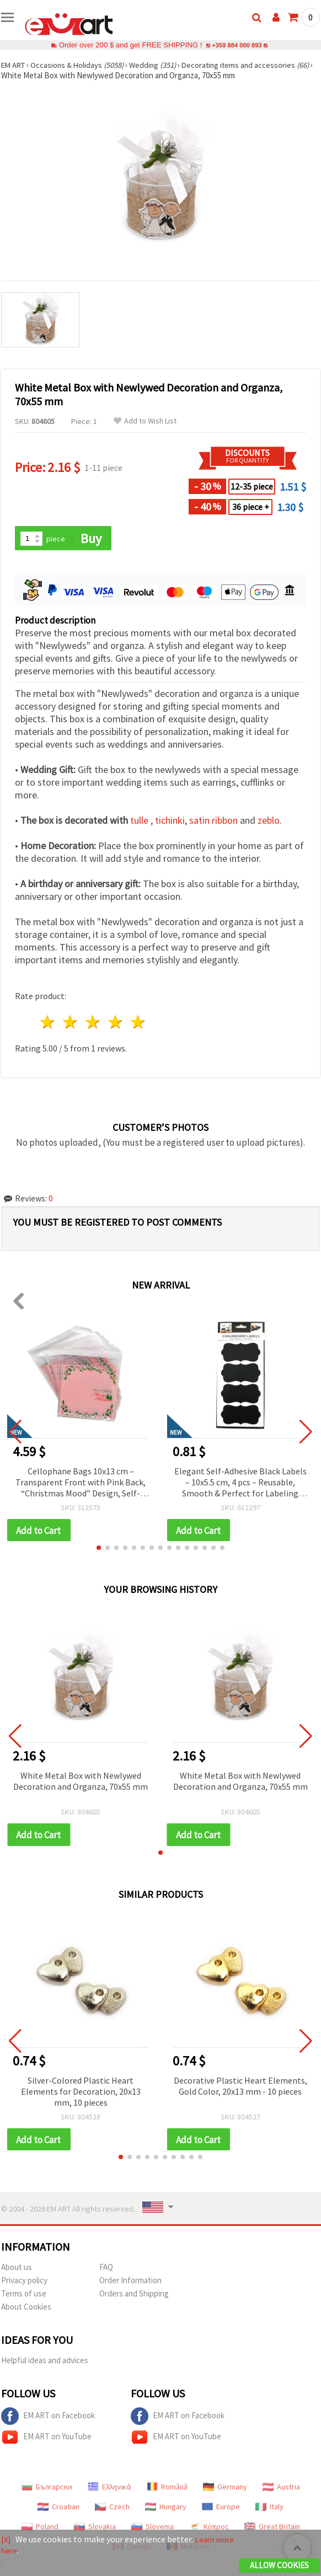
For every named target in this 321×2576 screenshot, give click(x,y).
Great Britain (272, 2529)
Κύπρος (209, 2529)
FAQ (106, 2270)
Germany (225, 2490)
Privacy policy (24, 2283)
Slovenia (152, 2530)
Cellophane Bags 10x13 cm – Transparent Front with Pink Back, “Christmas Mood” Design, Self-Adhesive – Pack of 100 (80, 1483)
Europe (221, 2509)
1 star (48, 1023)
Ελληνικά (109, 2490)
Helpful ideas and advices (44, 2363)
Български (47, 2490)
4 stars (115, 1023)
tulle (139, 821)
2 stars (71, 1023)
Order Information (130, 2283)
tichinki (170, 821)
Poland (40, 2530)
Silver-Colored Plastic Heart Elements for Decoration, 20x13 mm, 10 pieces (81, 2093)
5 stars (138, 1023)
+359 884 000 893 (236, 45)
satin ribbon (213, 821)
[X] (6, 2539)
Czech (112, 2510)
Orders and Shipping (134, 2296)
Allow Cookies (279, 2566)
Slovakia (95, 2530)
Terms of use (23, 2296)
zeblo (269, 821)
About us (16, 2270)
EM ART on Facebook (48, 2419)
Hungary (165, 2510)
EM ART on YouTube (46, 2440)
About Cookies (26, 2310)
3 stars (93, 1023)
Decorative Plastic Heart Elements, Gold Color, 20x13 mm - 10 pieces (240, 2088)
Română (167, 2490)
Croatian (58, 2510)
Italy (269, 2510)
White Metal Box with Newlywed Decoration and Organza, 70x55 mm (80, 1783)
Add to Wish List (145, 421)
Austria (281, 2490)
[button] (99, 1549)
